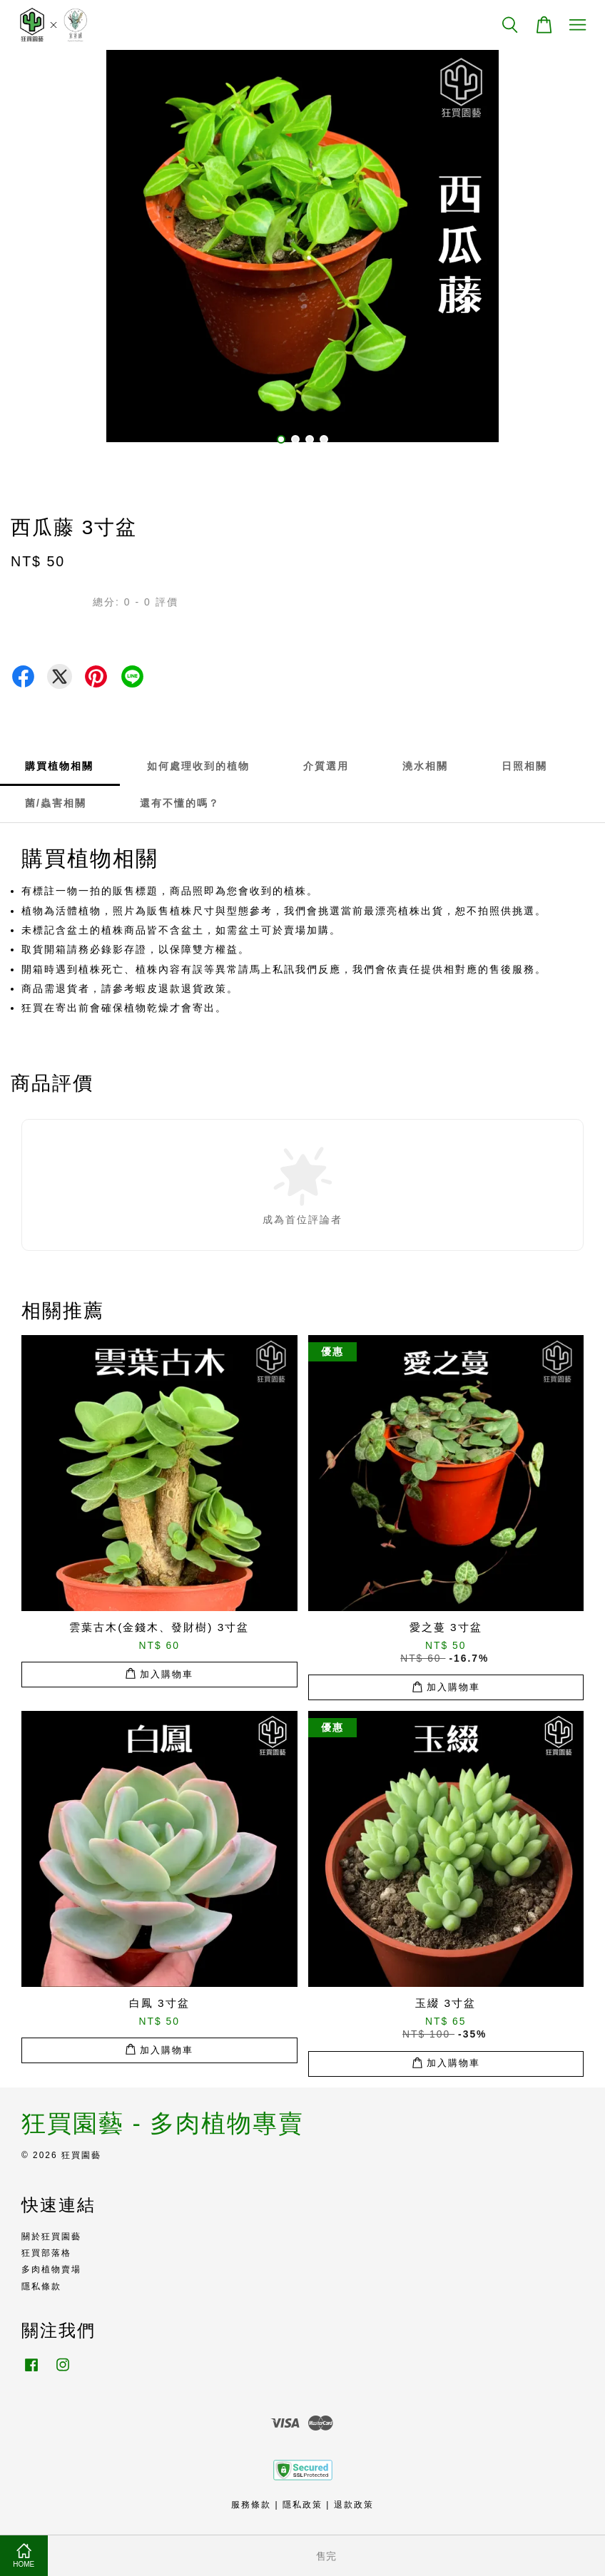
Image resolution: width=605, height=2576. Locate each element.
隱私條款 (41, 2286)
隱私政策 (302, 2505)
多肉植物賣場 (51, 2269)
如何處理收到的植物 (198, 766)
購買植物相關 (59, 766)
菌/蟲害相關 (55, 803)
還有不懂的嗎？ (180, 803)
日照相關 (524, 766)
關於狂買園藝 (51, 2237)
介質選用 (326, 766)
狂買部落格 (46, 2253)
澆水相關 (425, 766)
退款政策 (354, 2505)
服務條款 (251, 2505)
